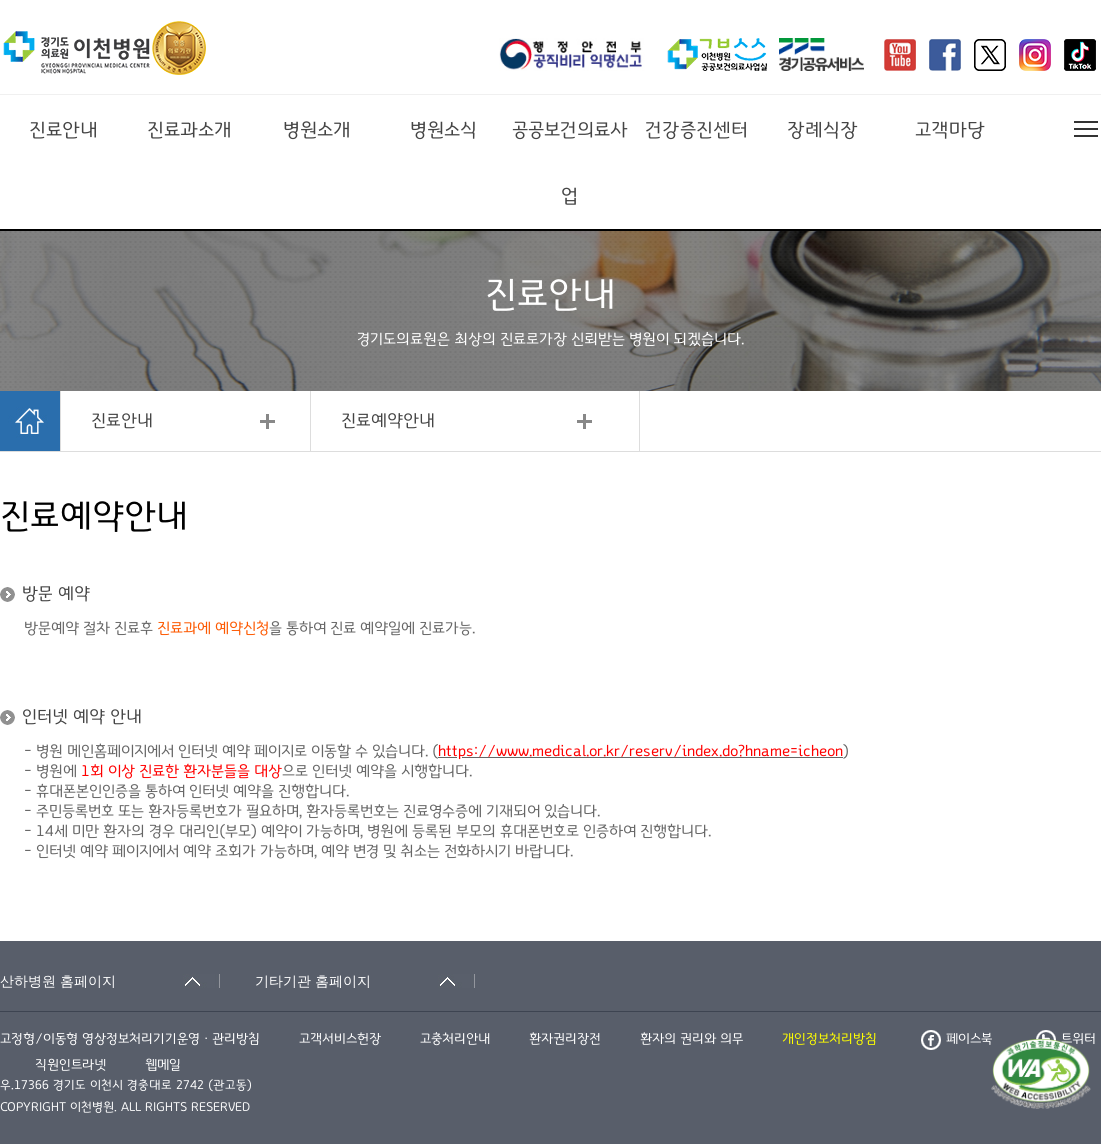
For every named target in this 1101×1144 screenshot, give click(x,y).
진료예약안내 (388, 421)
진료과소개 (189, 130)
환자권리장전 (565, 1039)
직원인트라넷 (70, 1065)
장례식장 (822, 130)
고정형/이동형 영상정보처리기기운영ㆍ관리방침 (130, 1039)
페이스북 (956, 1039)
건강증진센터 (696, 130)
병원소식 (443, 130)
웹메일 (163, 1065)
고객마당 (950, 130)
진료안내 (63, 130)
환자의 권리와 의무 (691, 1039)
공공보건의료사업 (570, 163)
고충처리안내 (455, 1039)
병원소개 (317, 130)
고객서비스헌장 (340, 1039)
